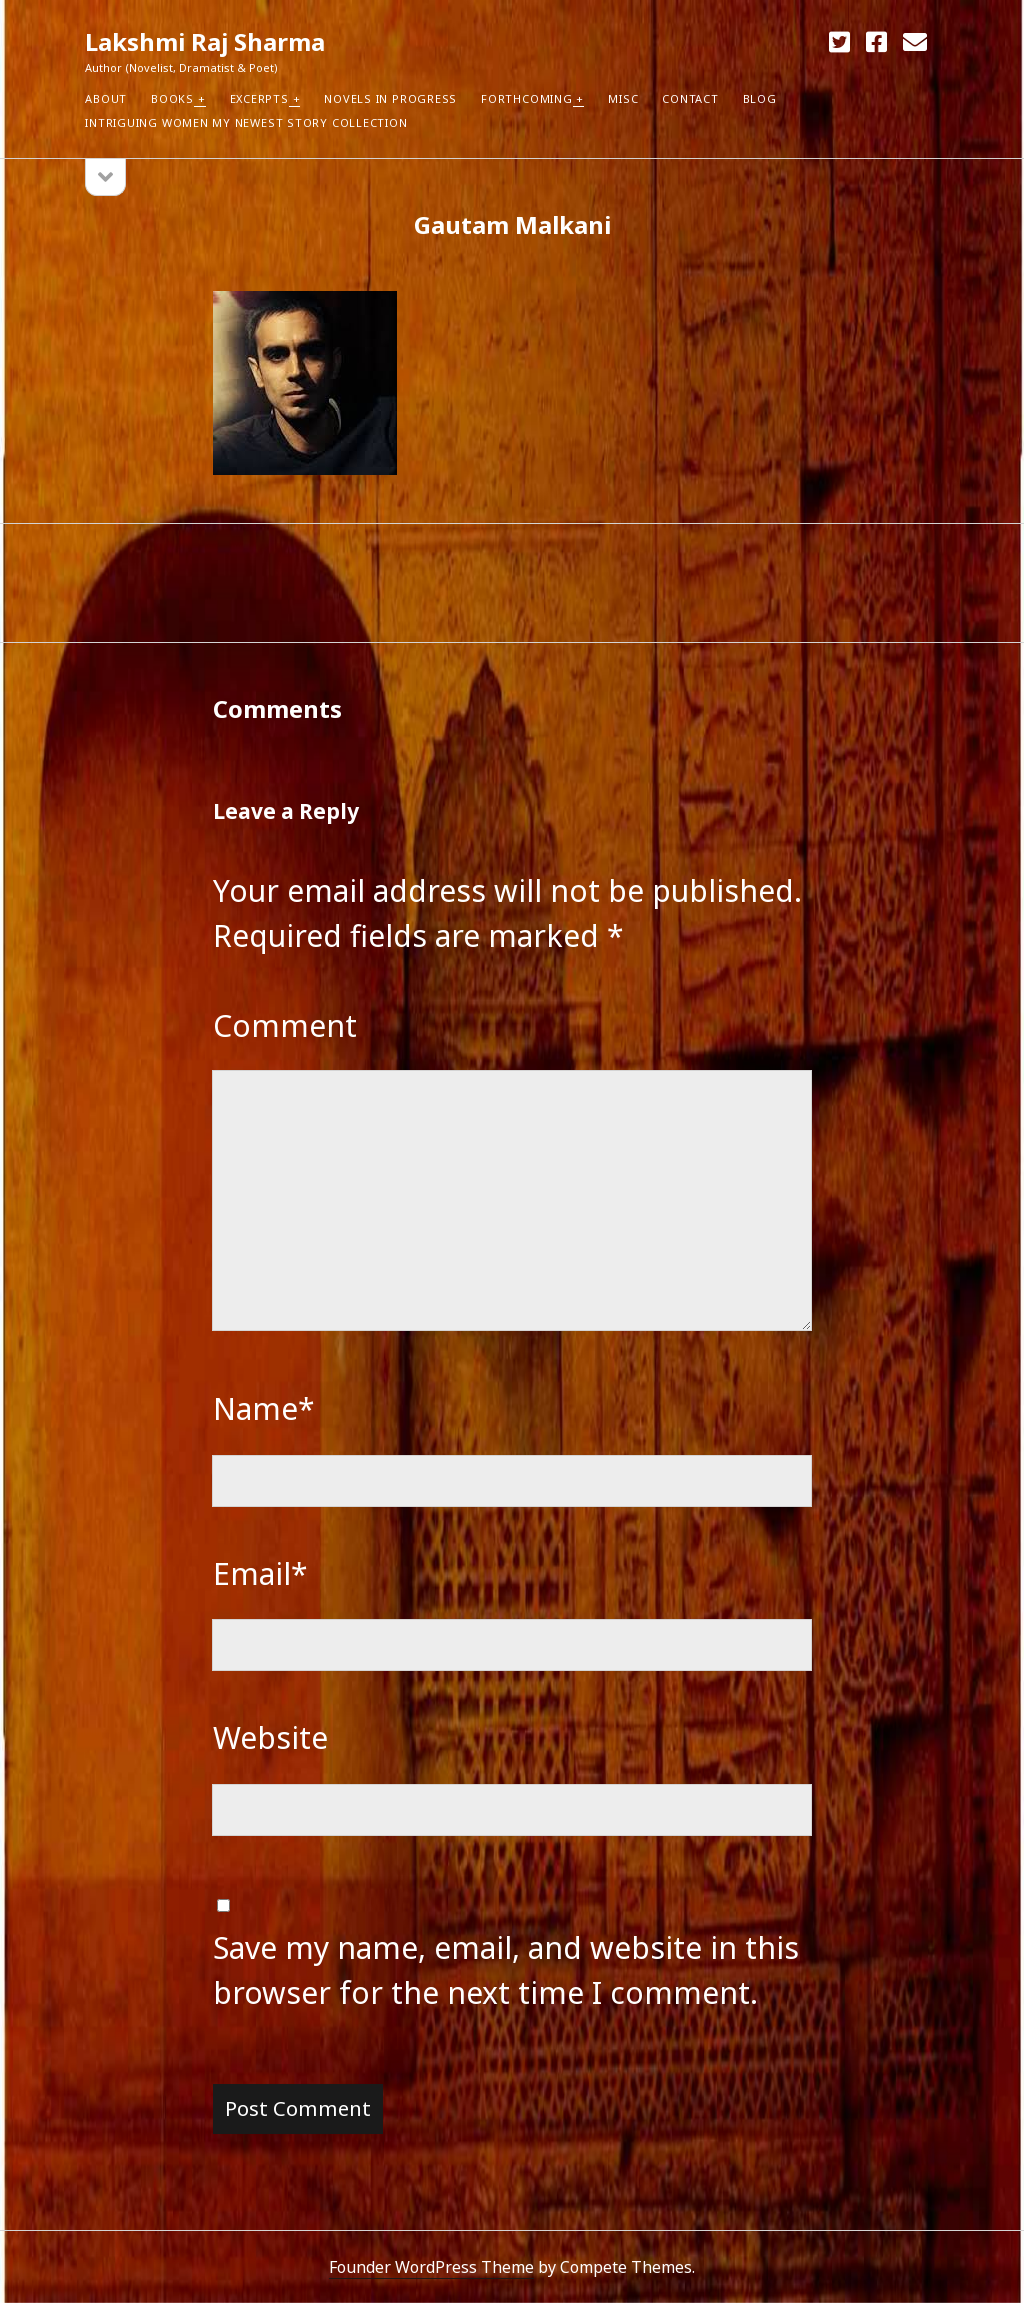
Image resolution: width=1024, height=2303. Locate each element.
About (106, 98)
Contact (690, 98)
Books (172, 98)
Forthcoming (526, 98)
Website (270, 1737)
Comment (285, 1025)
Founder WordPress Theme (431, 2267)
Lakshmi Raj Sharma (205, 41)
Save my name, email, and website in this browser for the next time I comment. (506, 1970)
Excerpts (259, 98)
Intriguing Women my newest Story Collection (246, 122)
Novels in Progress (390, 98)
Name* (264, 1408)
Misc (623, 98)
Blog (760, 98)
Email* (260, 1573)
